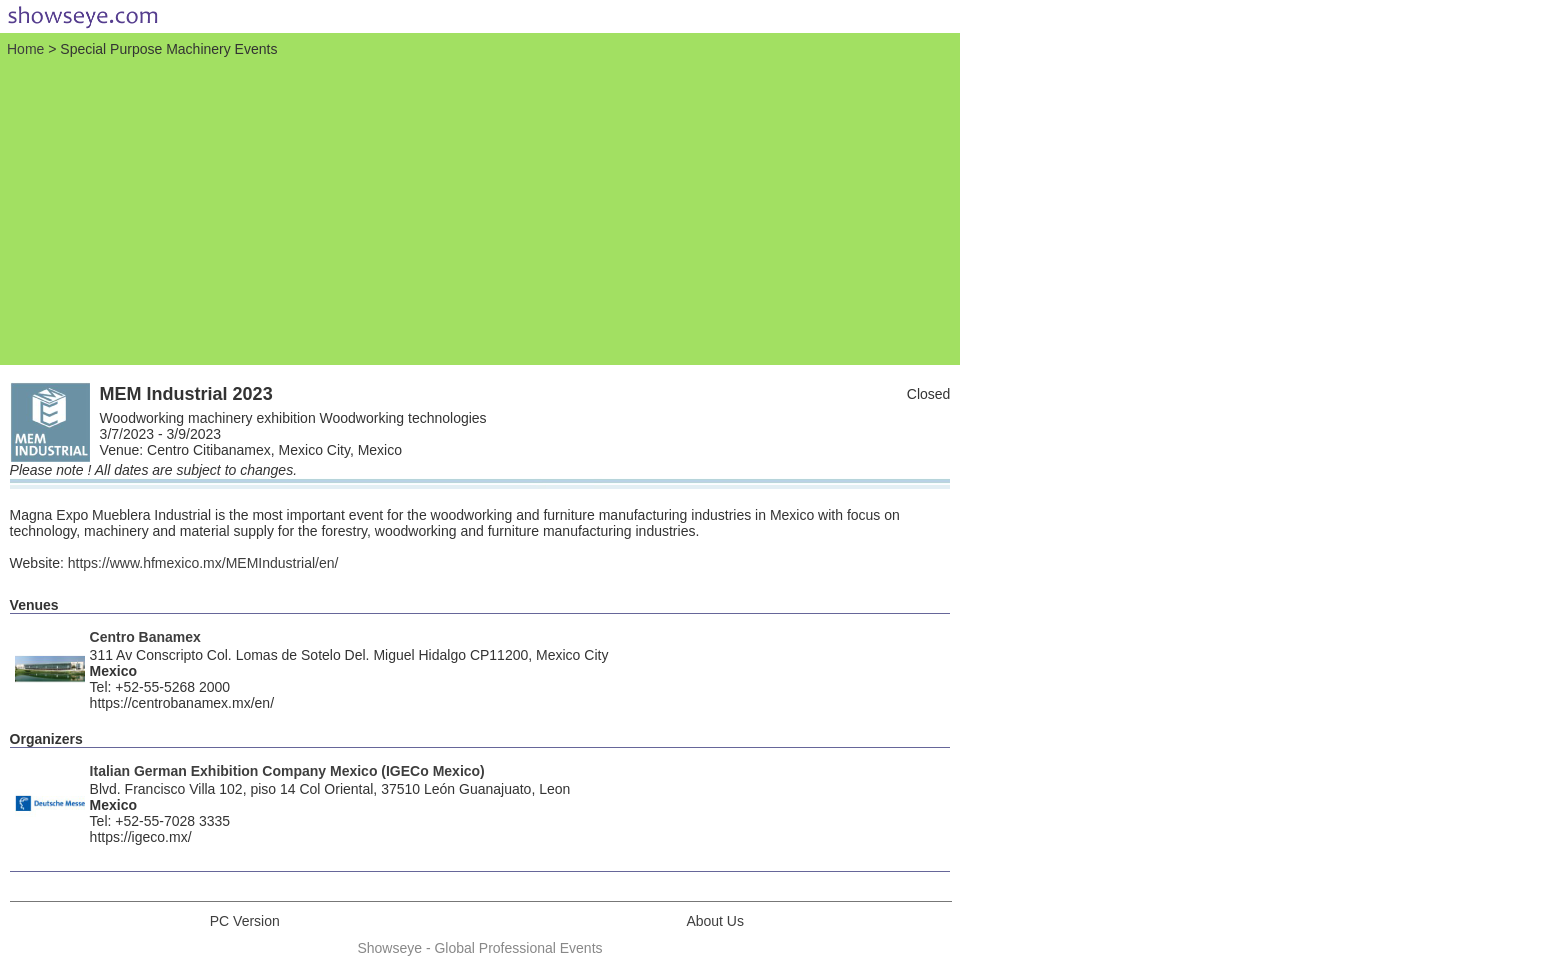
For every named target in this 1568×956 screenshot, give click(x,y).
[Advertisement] (480, 209)
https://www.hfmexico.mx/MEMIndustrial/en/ (203, 563)
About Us (715, 921)
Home (25, 49)
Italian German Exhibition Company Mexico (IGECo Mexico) (287, 771)
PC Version (245, 921)
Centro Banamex (145, 637)
